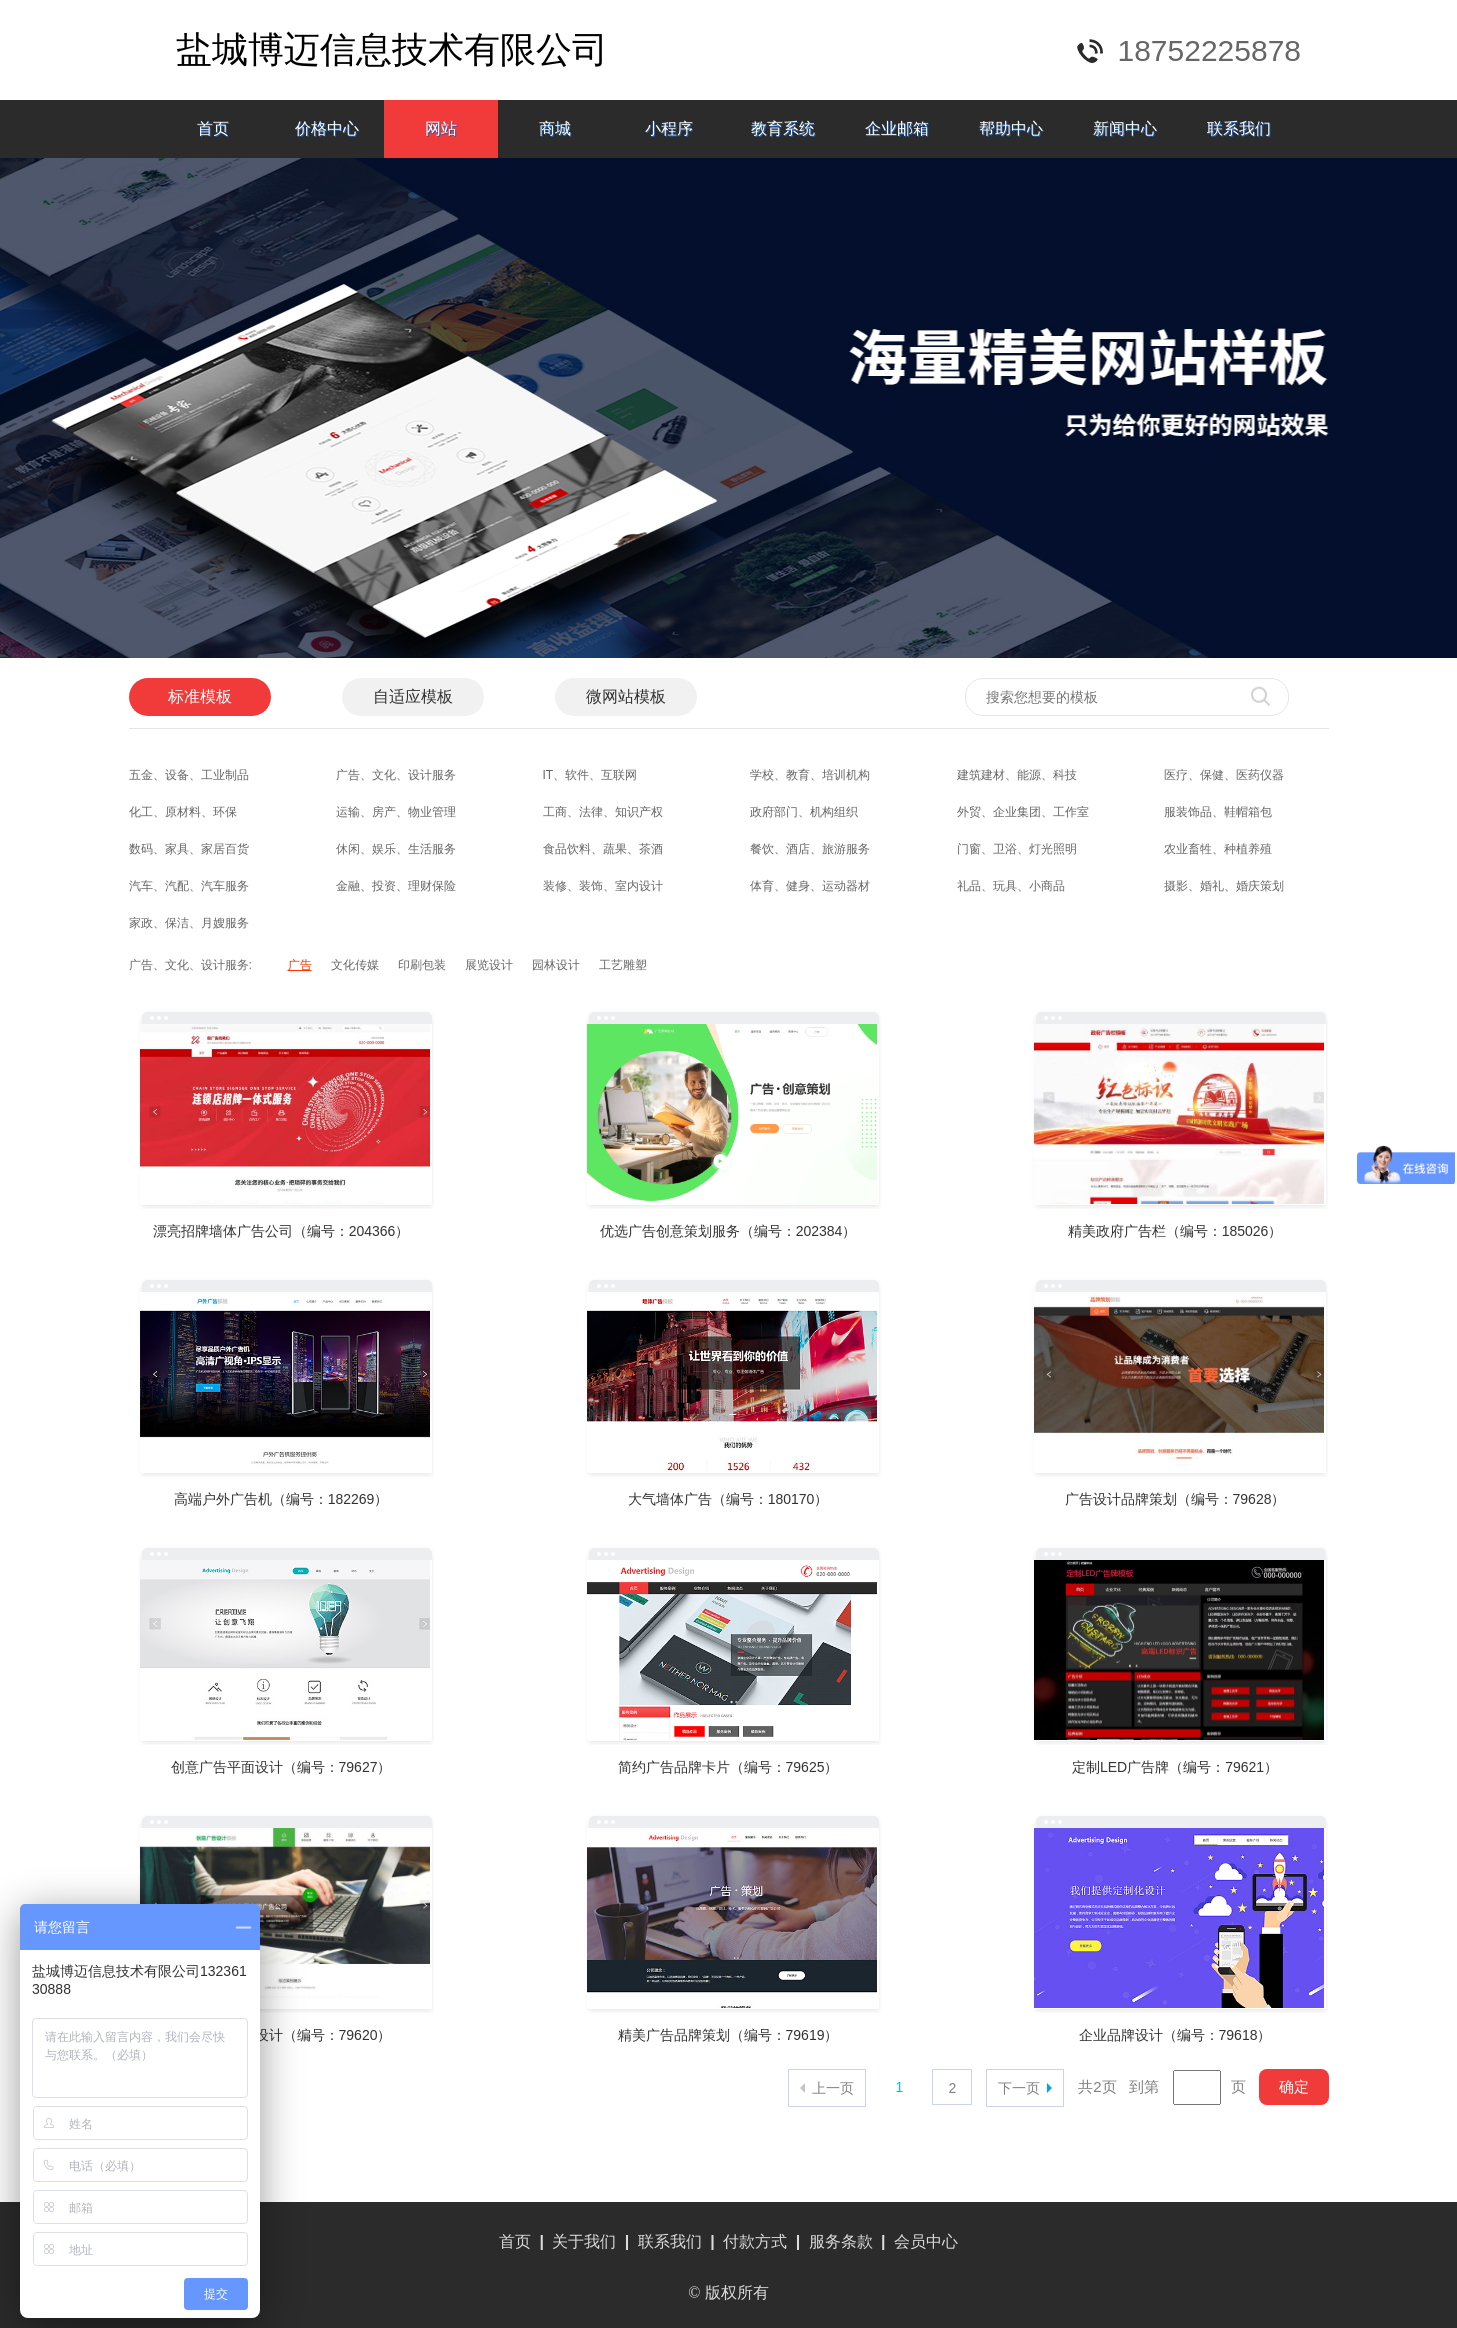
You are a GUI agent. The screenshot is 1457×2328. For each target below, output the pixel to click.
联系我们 (1239, 128)
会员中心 (926, 2241)
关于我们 (584, 2241)
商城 (555, 128)
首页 (213, 128)
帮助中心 (1011, 128)
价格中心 (327, 128)
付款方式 (755, 2241)
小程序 (669, 128)
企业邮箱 (897, 128)
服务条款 (841, 2241)
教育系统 (783, 128)
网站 (441, 128)
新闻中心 (1125, 128)
